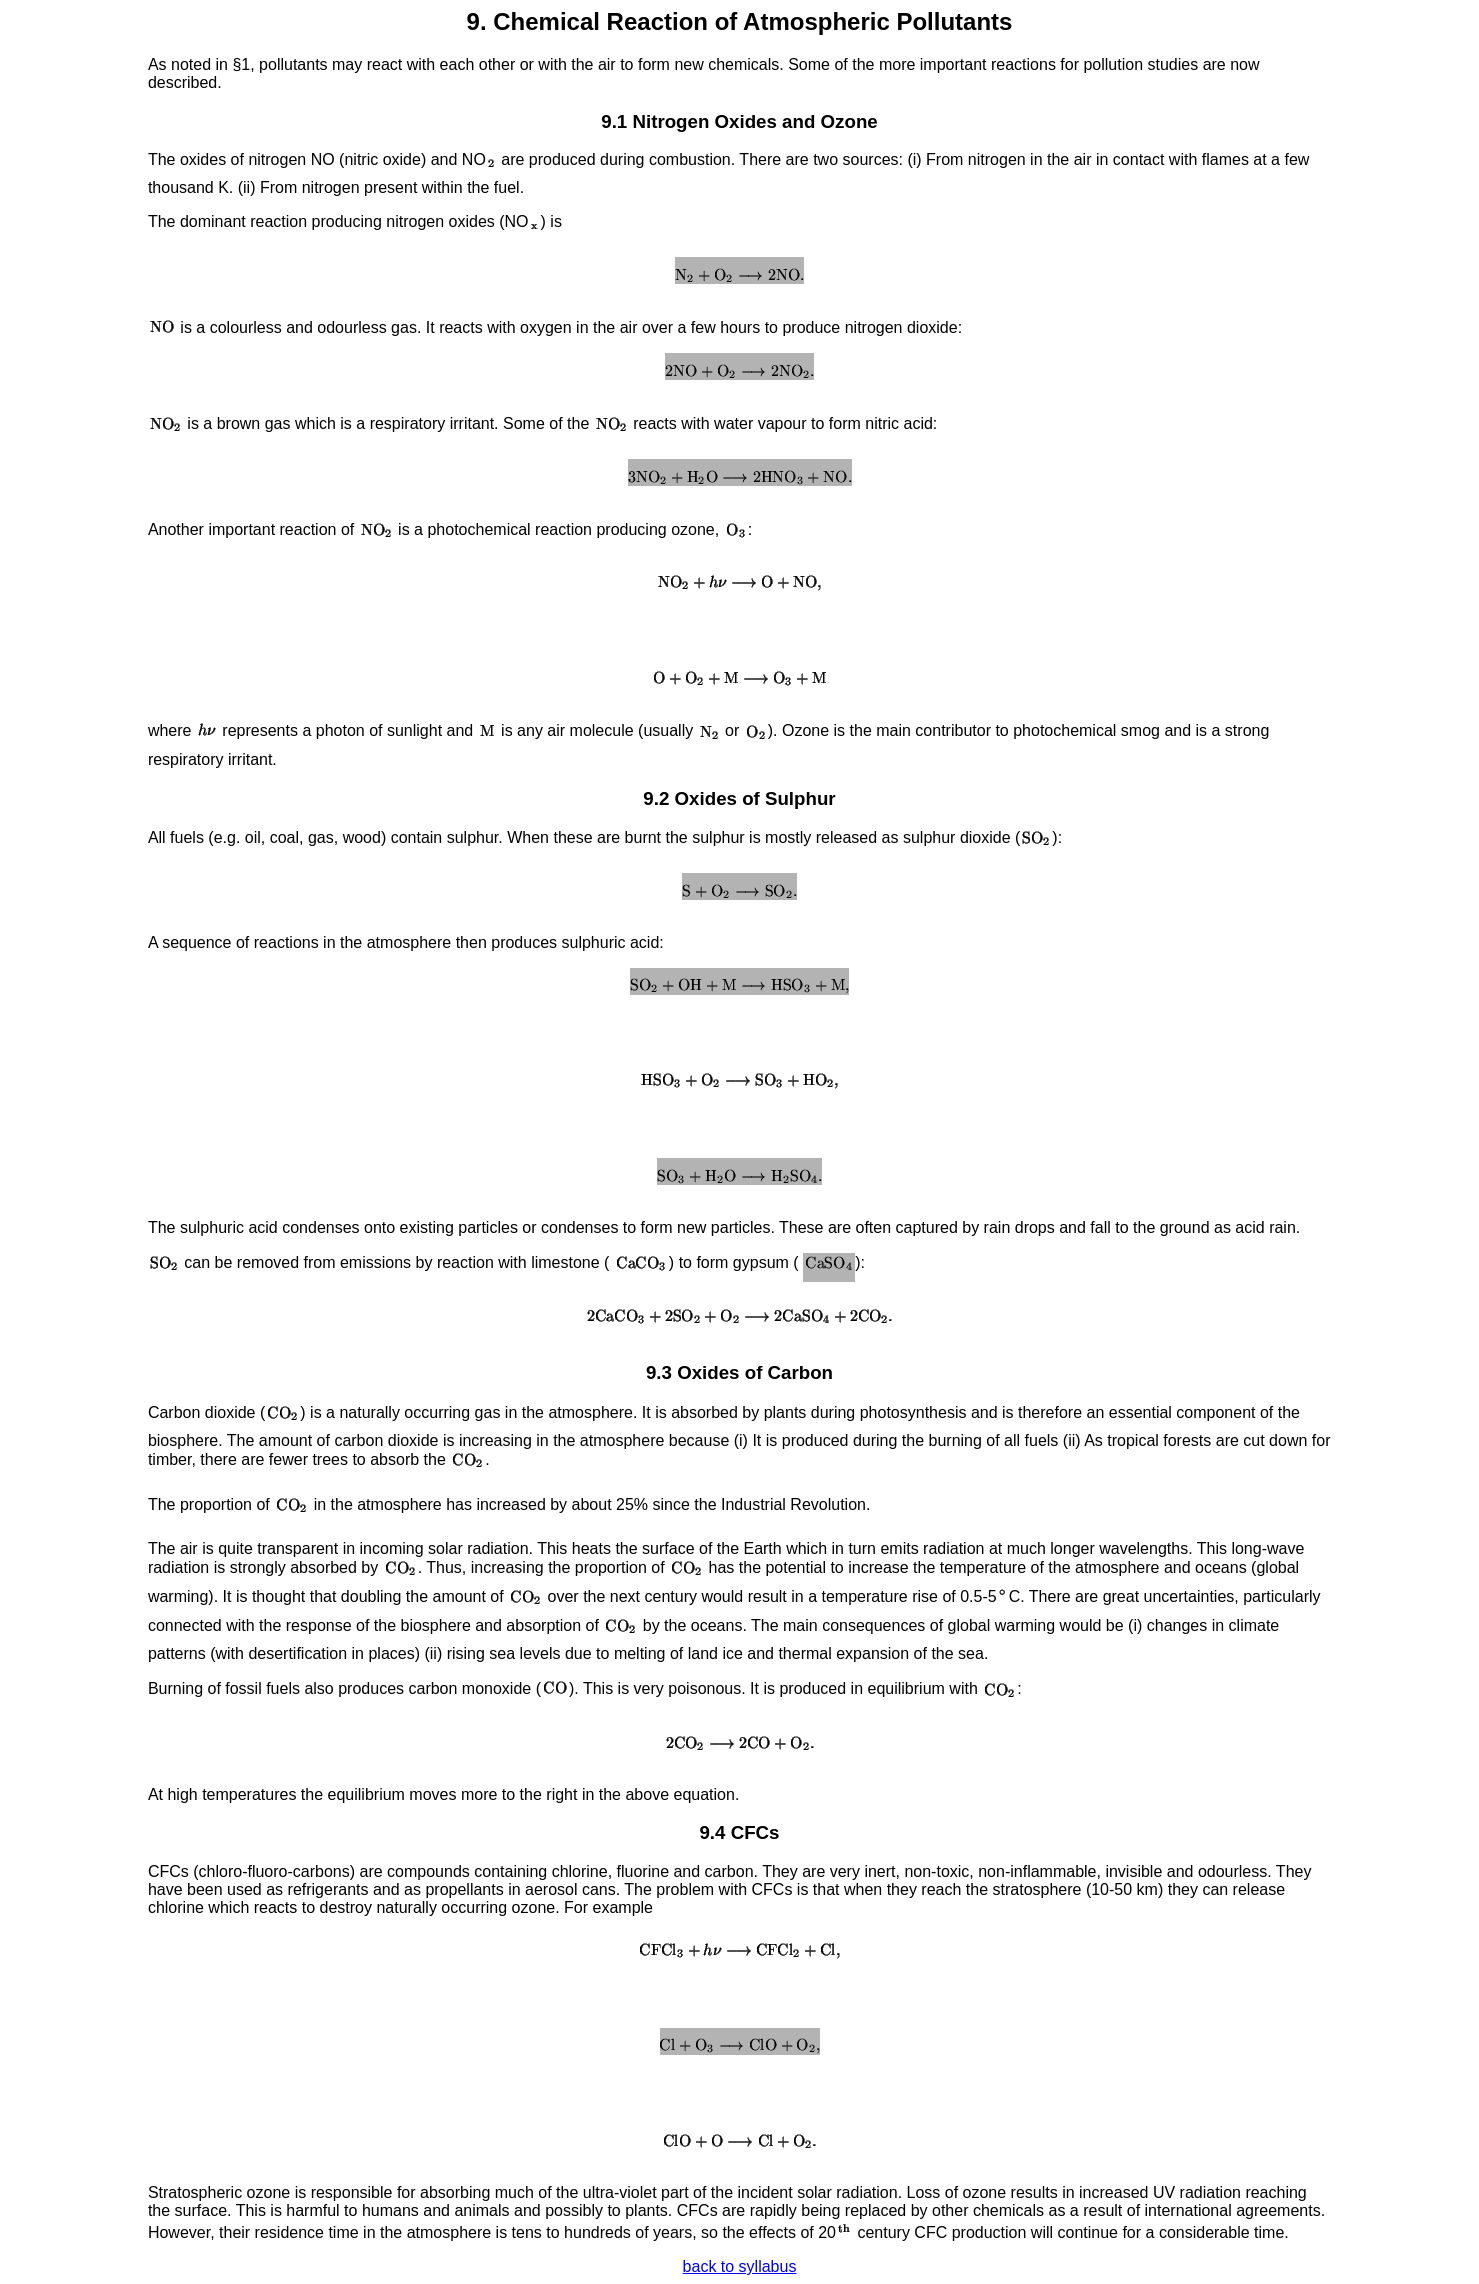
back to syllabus (740, 2266)
